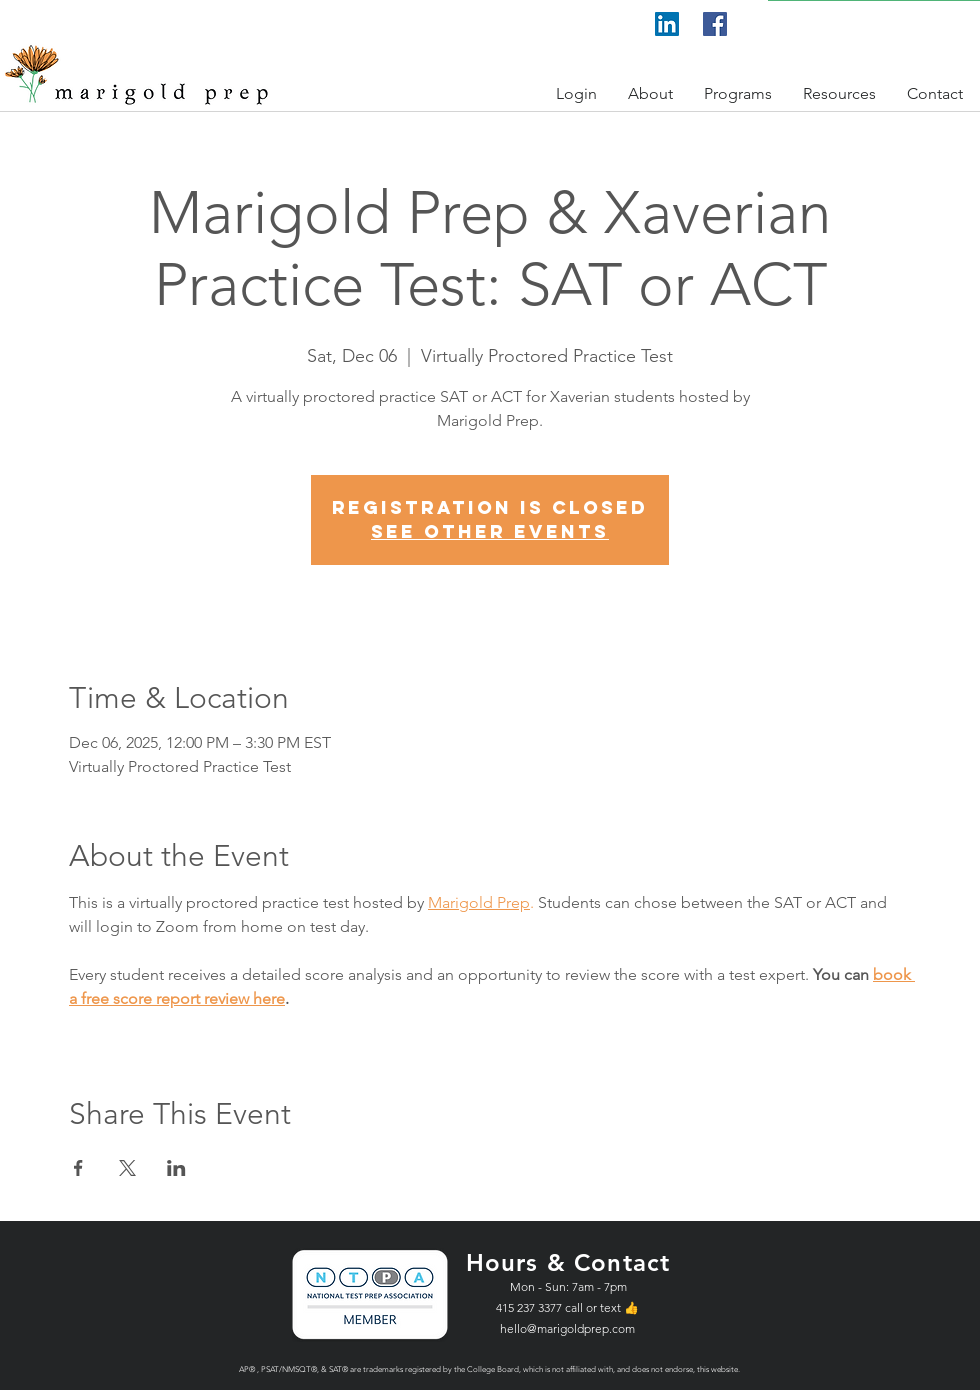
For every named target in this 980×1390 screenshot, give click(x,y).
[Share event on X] (127, 1168)
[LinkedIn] (667, 24)
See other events (490, 531)
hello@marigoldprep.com (567, 1328)
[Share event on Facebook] (78, 1168)
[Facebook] (715, 24)
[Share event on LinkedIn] (176, 1168)
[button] (577, 93)
